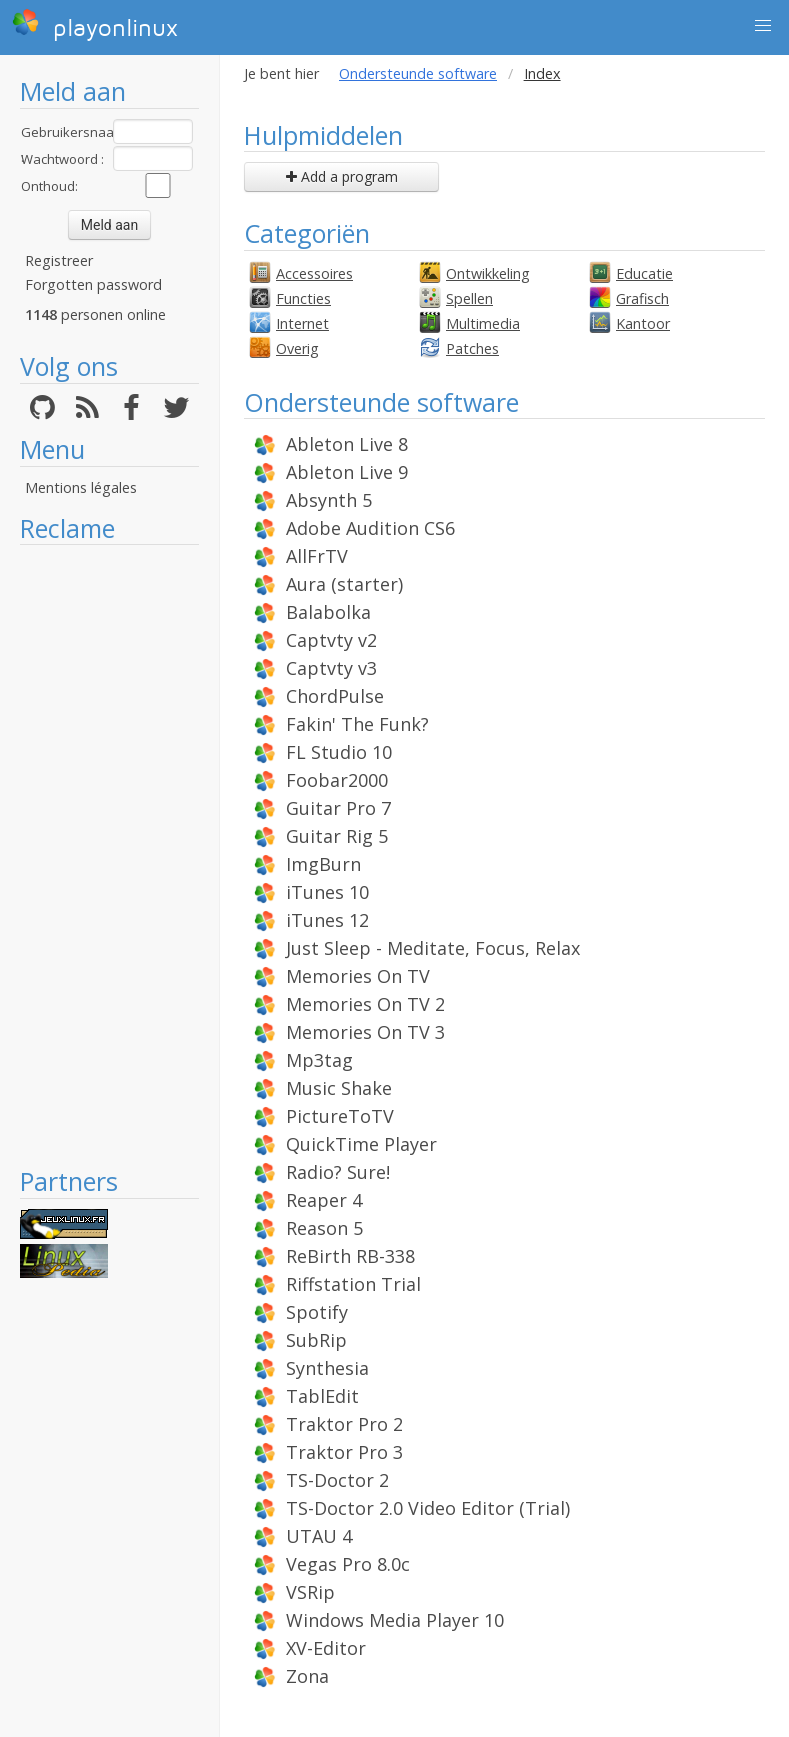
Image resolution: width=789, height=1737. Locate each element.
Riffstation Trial (353, 1284)
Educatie (644, 273)
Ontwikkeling (488, 273)
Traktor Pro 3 (344, 1452)
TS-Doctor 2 (337, 1480)
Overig (297, 348)
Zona (307, 1676)
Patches (472, 348)
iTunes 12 (327, 920)
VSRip (310, 1592)
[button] (763, 26)
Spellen (469, 298)
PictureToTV (340, 1116)
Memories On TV (358, 976)
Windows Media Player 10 (395, 1620)
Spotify (317, 1312)
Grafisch (642, 298)
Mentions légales (81, 487)
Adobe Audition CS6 (370, 528)
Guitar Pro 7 (338, 808)
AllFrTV (317, 556)
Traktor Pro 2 (344, 1424)
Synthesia (327, 1368)
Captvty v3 (331, 668)
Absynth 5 (329, 500)
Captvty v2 (331, 640)
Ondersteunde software (418, 73)
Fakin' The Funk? (357, 724)
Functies (303, 298)
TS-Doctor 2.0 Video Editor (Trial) (428, 1508)
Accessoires (314, 273)
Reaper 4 (324, 1200)
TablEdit (322, 1396)
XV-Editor (326, 1648)
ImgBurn (323, 864)
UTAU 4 (319, 1536)
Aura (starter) (344, 584)
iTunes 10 (327, 892)
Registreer (59, 260)
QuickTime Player (361, 1144)
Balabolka (328, 612)
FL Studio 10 (339, 752)
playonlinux (95, 25)
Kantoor (643, 323)
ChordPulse (335, 696)
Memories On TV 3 (365, 1032)
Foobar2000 (337, 780)
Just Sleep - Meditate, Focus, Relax (433, 948)
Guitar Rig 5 (337, 836)
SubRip (316, 1340)
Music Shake (339, 1088)
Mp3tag (319, 1060)
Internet (302, 323)
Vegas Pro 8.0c (348, 1564)
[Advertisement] (109, 855)
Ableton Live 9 (347, 472)
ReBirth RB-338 (350, 1256)
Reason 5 (324, 1228)
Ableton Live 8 (347, 444)
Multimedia (483, 323)
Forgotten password (93, 284)
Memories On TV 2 (365, 1004)
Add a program (342, 176)
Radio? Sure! (338, 1172)
